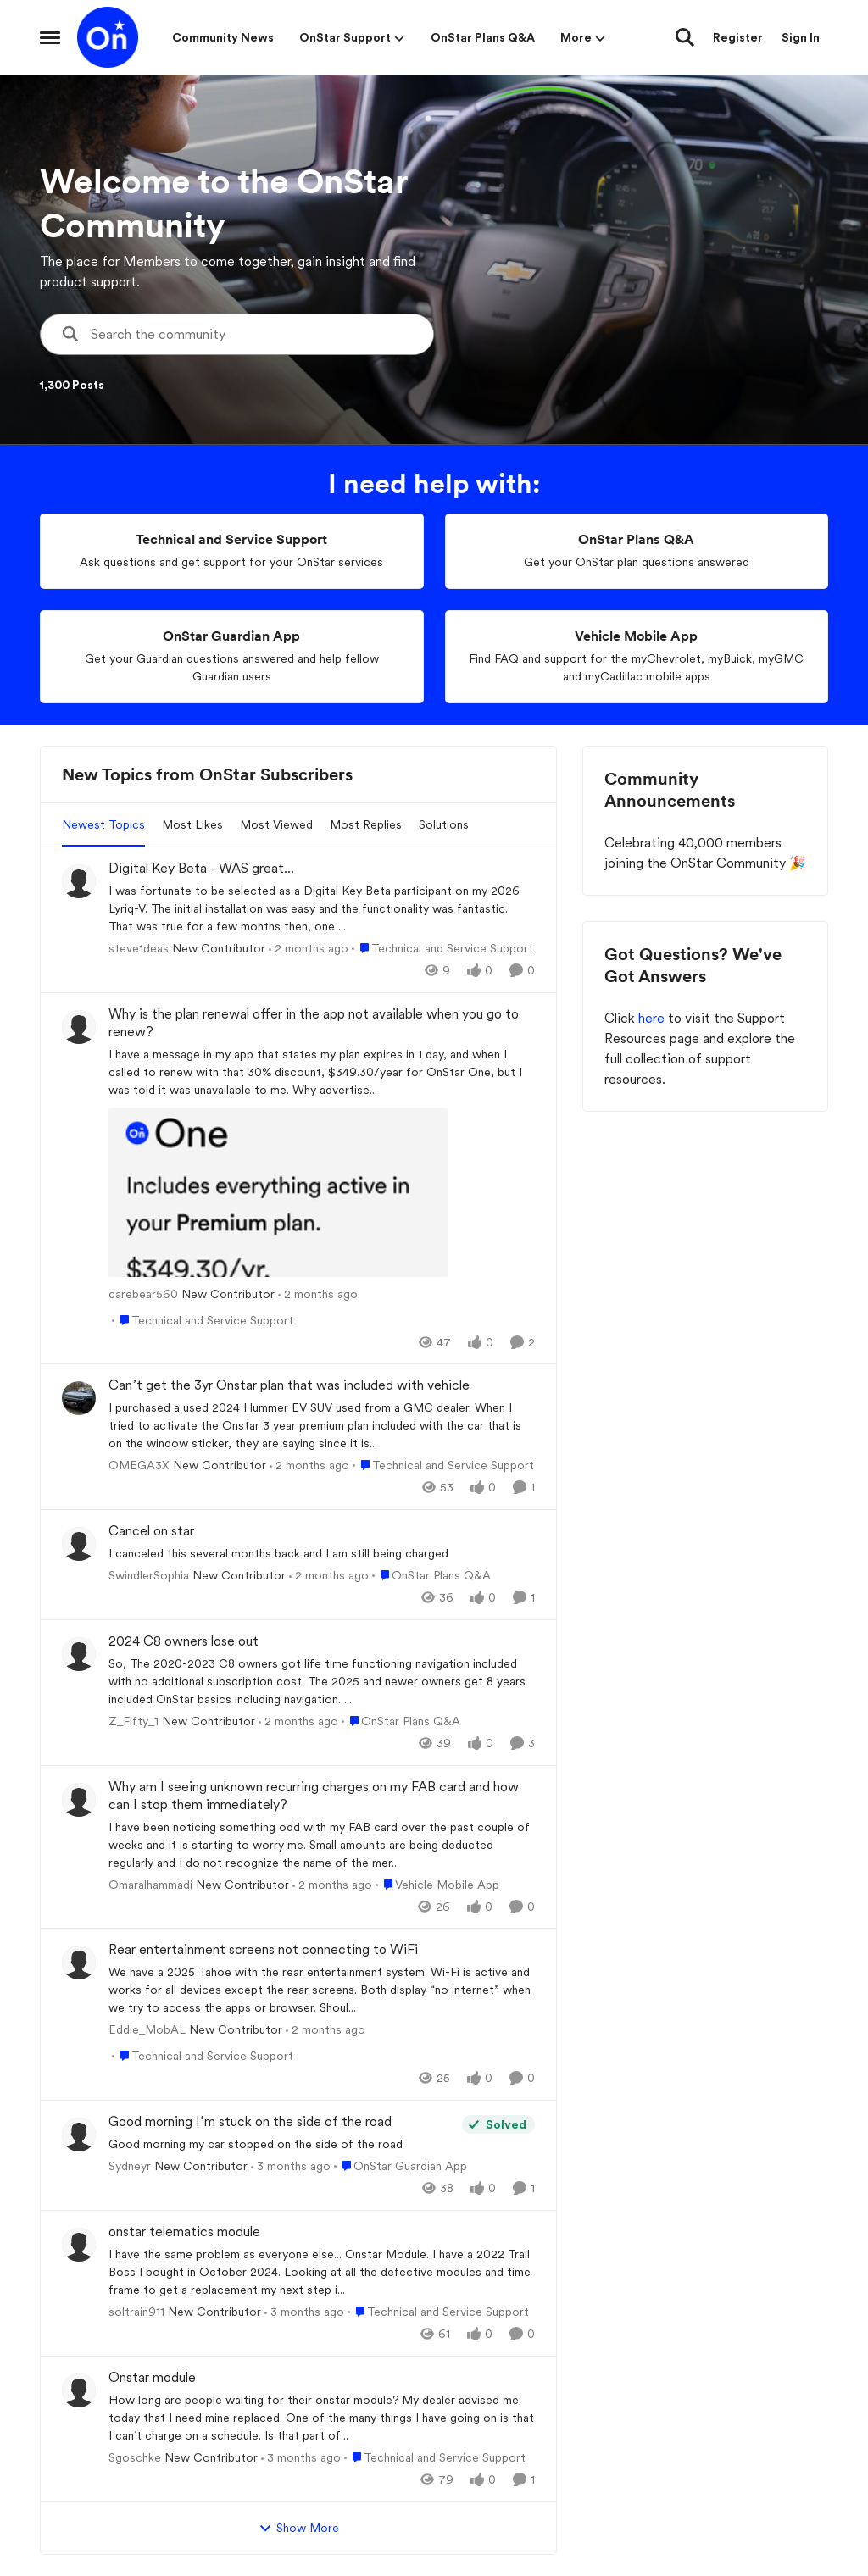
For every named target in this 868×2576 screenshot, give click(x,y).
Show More (299, 2528)
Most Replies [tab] (366, 824)
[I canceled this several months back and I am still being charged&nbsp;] (321, 1554)
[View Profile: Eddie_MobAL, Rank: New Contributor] (79, 1962)
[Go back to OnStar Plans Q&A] (636, 540)
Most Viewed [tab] (276, 824)
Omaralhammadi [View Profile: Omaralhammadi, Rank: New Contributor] (150, 1883)
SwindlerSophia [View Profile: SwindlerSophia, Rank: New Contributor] (148, 1575)
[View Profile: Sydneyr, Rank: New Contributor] (79, 2134)
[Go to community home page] (107, 37)
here (653, 1018)
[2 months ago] (308, 949)
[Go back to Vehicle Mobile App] (636, 637)
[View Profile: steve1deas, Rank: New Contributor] (79, 881)
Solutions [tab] (444, 824)
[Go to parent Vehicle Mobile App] (437, 1884)
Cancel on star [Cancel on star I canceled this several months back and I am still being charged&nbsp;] (151, 1531)
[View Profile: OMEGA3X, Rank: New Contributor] (79, 1398)
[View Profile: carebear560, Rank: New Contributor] (79, 1027)
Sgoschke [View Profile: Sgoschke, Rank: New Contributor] (134, 2457)
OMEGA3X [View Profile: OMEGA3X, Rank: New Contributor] (139, 1465)
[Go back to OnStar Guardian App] (231, 637)
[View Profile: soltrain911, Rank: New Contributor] (79, 2245)
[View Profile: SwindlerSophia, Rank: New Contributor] (79, 1544)
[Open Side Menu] (50, 37)
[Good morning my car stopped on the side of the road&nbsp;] (280, 2144)
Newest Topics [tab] (103, 824)
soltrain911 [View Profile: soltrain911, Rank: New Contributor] (136, 2311)
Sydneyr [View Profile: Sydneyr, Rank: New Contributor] (129, 2166)
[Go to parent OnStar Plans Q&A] (431, 1576)
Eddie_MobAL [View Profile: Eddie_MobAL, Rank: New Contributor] (147, 2029)
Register (738, 37)
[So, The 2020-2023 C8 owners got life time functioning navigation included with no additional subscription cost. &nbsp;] (321, 1681)
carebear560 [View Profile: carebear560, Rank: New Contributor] (143, 1293)
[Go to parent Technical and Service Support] (442, 949)
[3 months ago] (291, 2166)
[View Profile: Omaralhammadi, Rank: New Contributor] (79, 1800)
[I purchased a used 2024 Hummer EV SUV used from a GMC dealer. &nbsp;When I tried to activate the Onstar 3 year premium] (321, 1425)
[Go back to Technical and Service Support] (231, 540)
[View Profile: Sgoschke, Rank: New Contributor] (79, 2390)
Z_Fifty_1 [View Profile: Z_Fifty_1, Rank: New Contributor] (133, 1721)
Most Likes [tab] (192, 824)
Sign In (801, 37)
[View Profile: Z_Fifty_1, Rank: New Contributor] (79, 1654)
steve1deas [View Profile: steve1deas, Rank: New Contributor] (138, 948)
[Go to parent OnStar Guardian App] (400, 2166)
